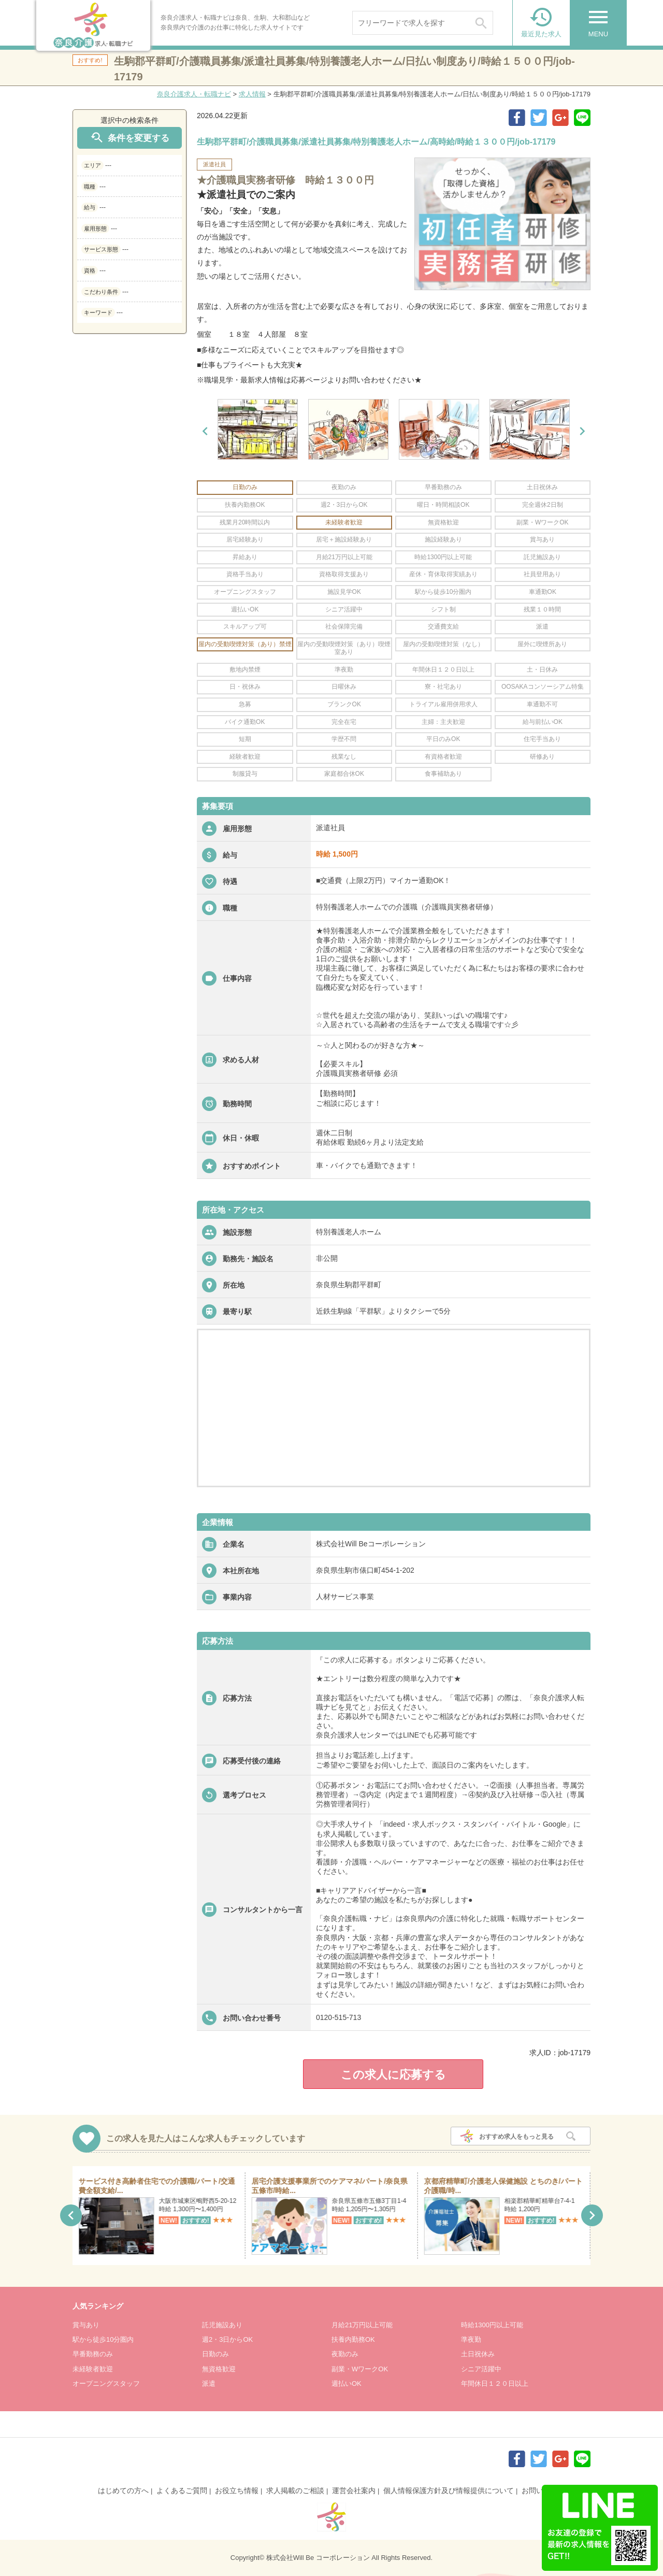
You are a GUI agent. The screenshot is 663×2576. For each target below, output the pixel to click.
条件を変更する (129, 138)
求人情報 (252, 94)
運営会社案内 (354, 2490)
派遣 (208, 2383)
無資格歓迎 (219, 2369)
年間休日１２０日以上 (494, 2383)
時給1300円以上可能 (492, 2325)
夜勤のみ (345, 2354)
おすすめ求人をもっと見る (516, 2136)
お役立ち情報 (236, 2490)
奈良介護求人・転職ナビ (194, 94)
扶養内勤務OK (353, 2339)
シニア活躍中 (481, 2369)
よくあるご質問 (181, 2490)
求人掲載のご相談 (295, 2490)
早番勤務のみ (93, 2354)
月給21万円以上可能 (362, 2325)
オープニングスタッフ (106, 2383)
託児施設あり (222, 2325)
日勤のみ (215, 2354)
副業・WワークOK (360, 2369)
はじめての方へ (123, 2490)
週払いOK (347, 2383)
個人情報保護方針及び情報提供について (448, 2490)
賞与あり (86, 2325)
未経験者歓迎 (93, 2369)
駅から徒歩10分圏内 (103, 2339)
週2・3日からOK (227, 2339)
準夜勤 (471, 2339)
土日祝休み (478, 2354)
